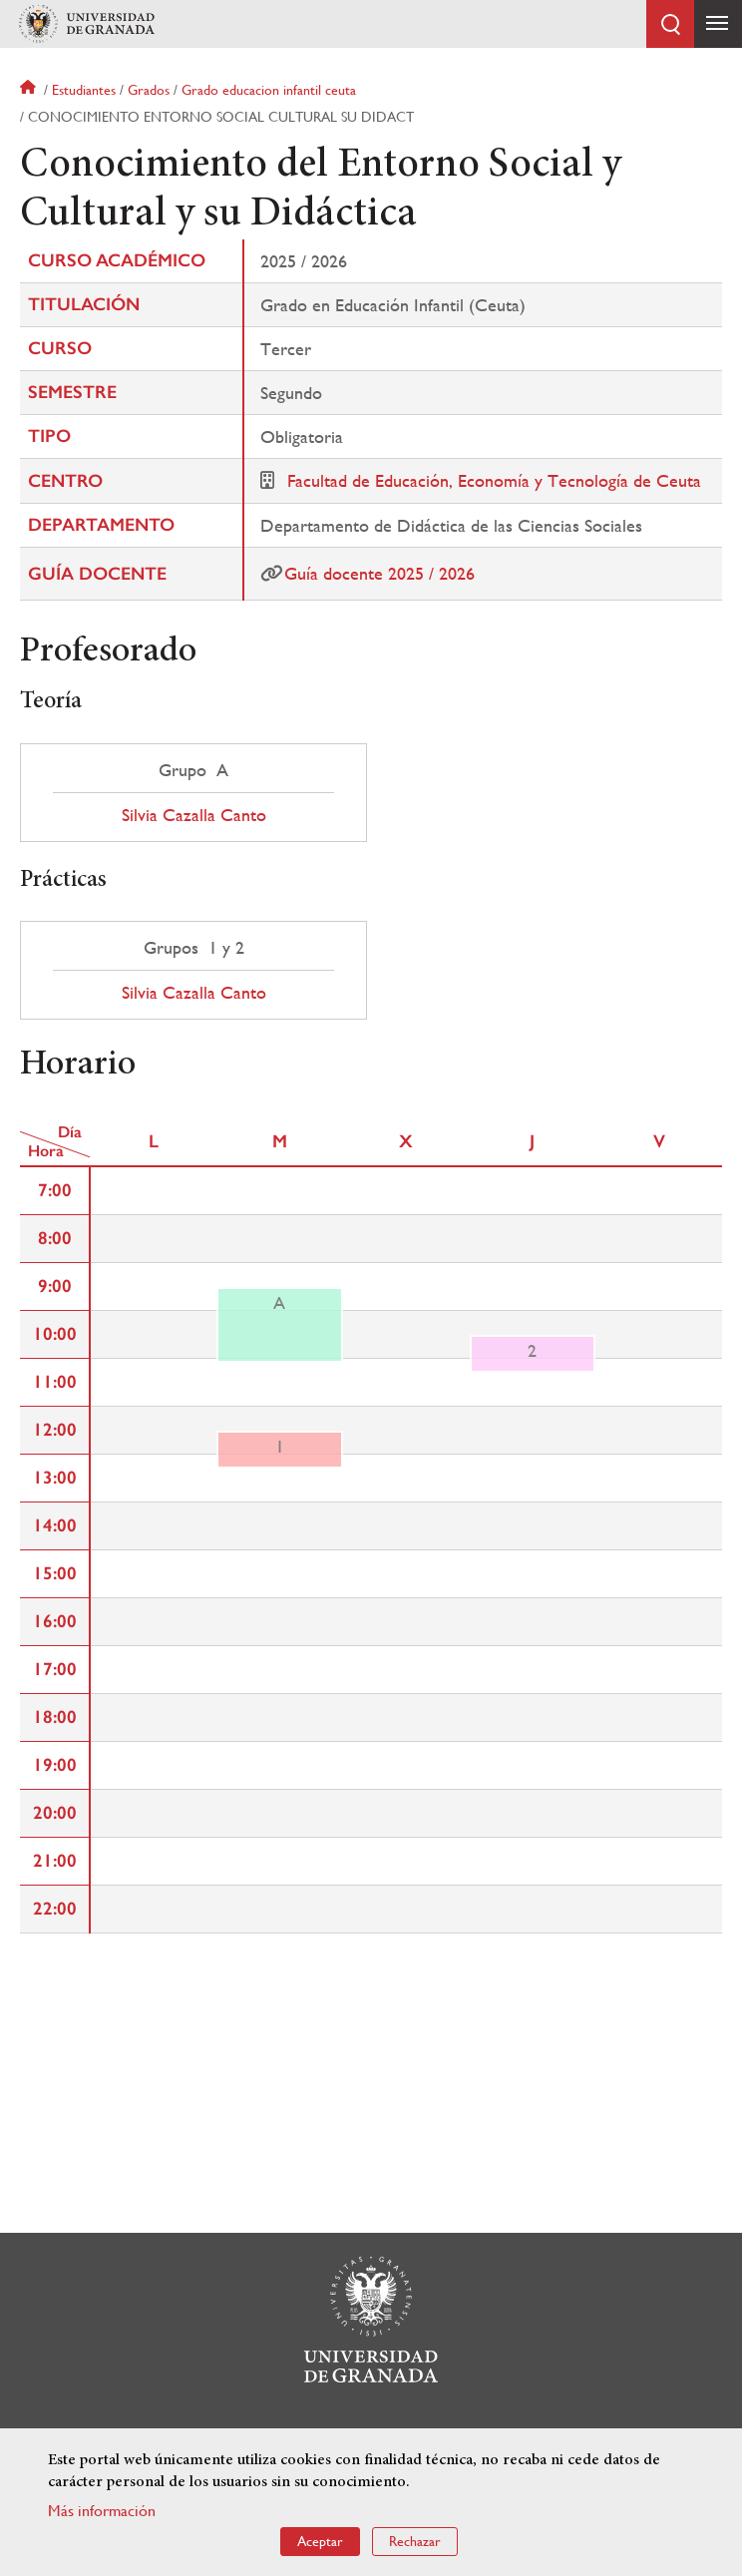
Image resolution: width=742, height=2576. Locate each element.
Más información (102, 2510)
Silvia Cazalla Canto (194, 815)
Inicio (30, 90)
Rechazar (415, 2541)
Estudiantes (84, 90)
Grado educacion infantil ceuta (269, 90)
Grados (149, 90)
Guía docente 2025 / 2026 (379, 573)
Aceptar (320, 2541)
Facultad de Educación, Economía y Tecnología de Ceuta (494, 480)
